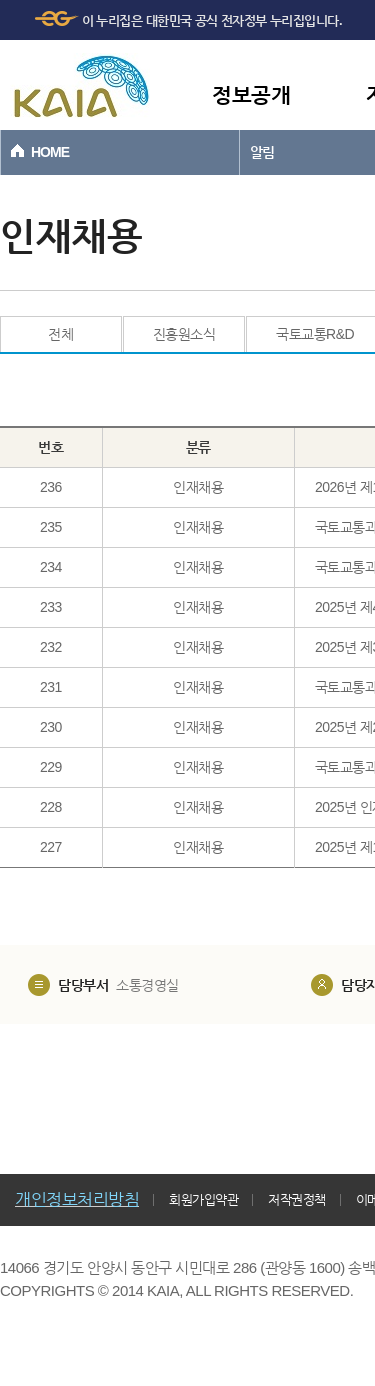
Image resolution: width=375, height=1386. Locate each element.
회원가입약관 (203, 1199)
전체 (60, 334)
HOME (50, 152)
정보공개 (251, 94)
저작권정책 (297, 1199)
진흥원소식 (184, 334)
